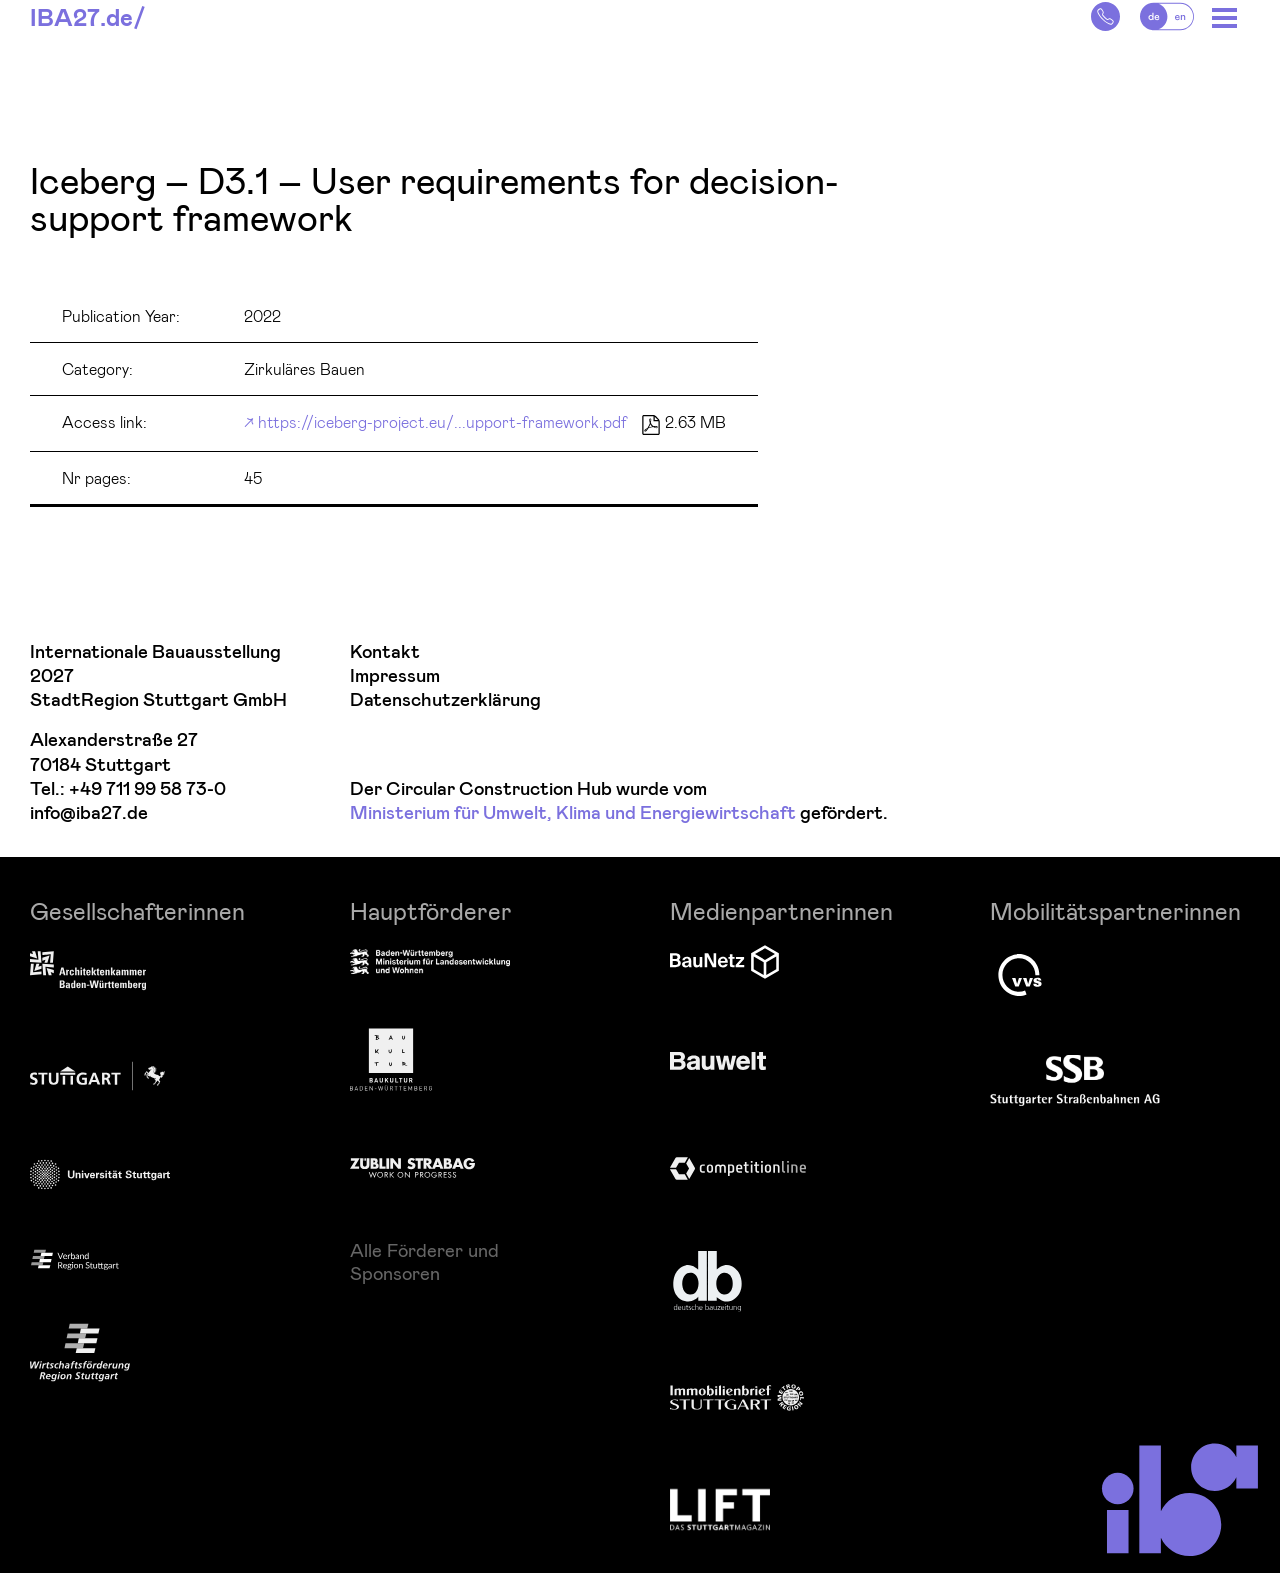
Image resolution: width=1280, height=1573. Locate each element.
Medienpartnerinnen (781, 910)
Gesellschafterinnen (137, 910)
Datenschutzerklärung (445, 700)
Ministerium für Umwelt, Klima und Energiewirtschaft (573, 813)
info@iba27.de (89, 813)
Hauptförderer (431, 910)
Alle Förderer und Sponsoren (424, 1261)
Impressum (395, 676)
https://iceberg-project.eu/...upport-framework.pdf (442, 421)
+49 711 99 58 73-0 (147, 789)
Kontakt (385, 652)
